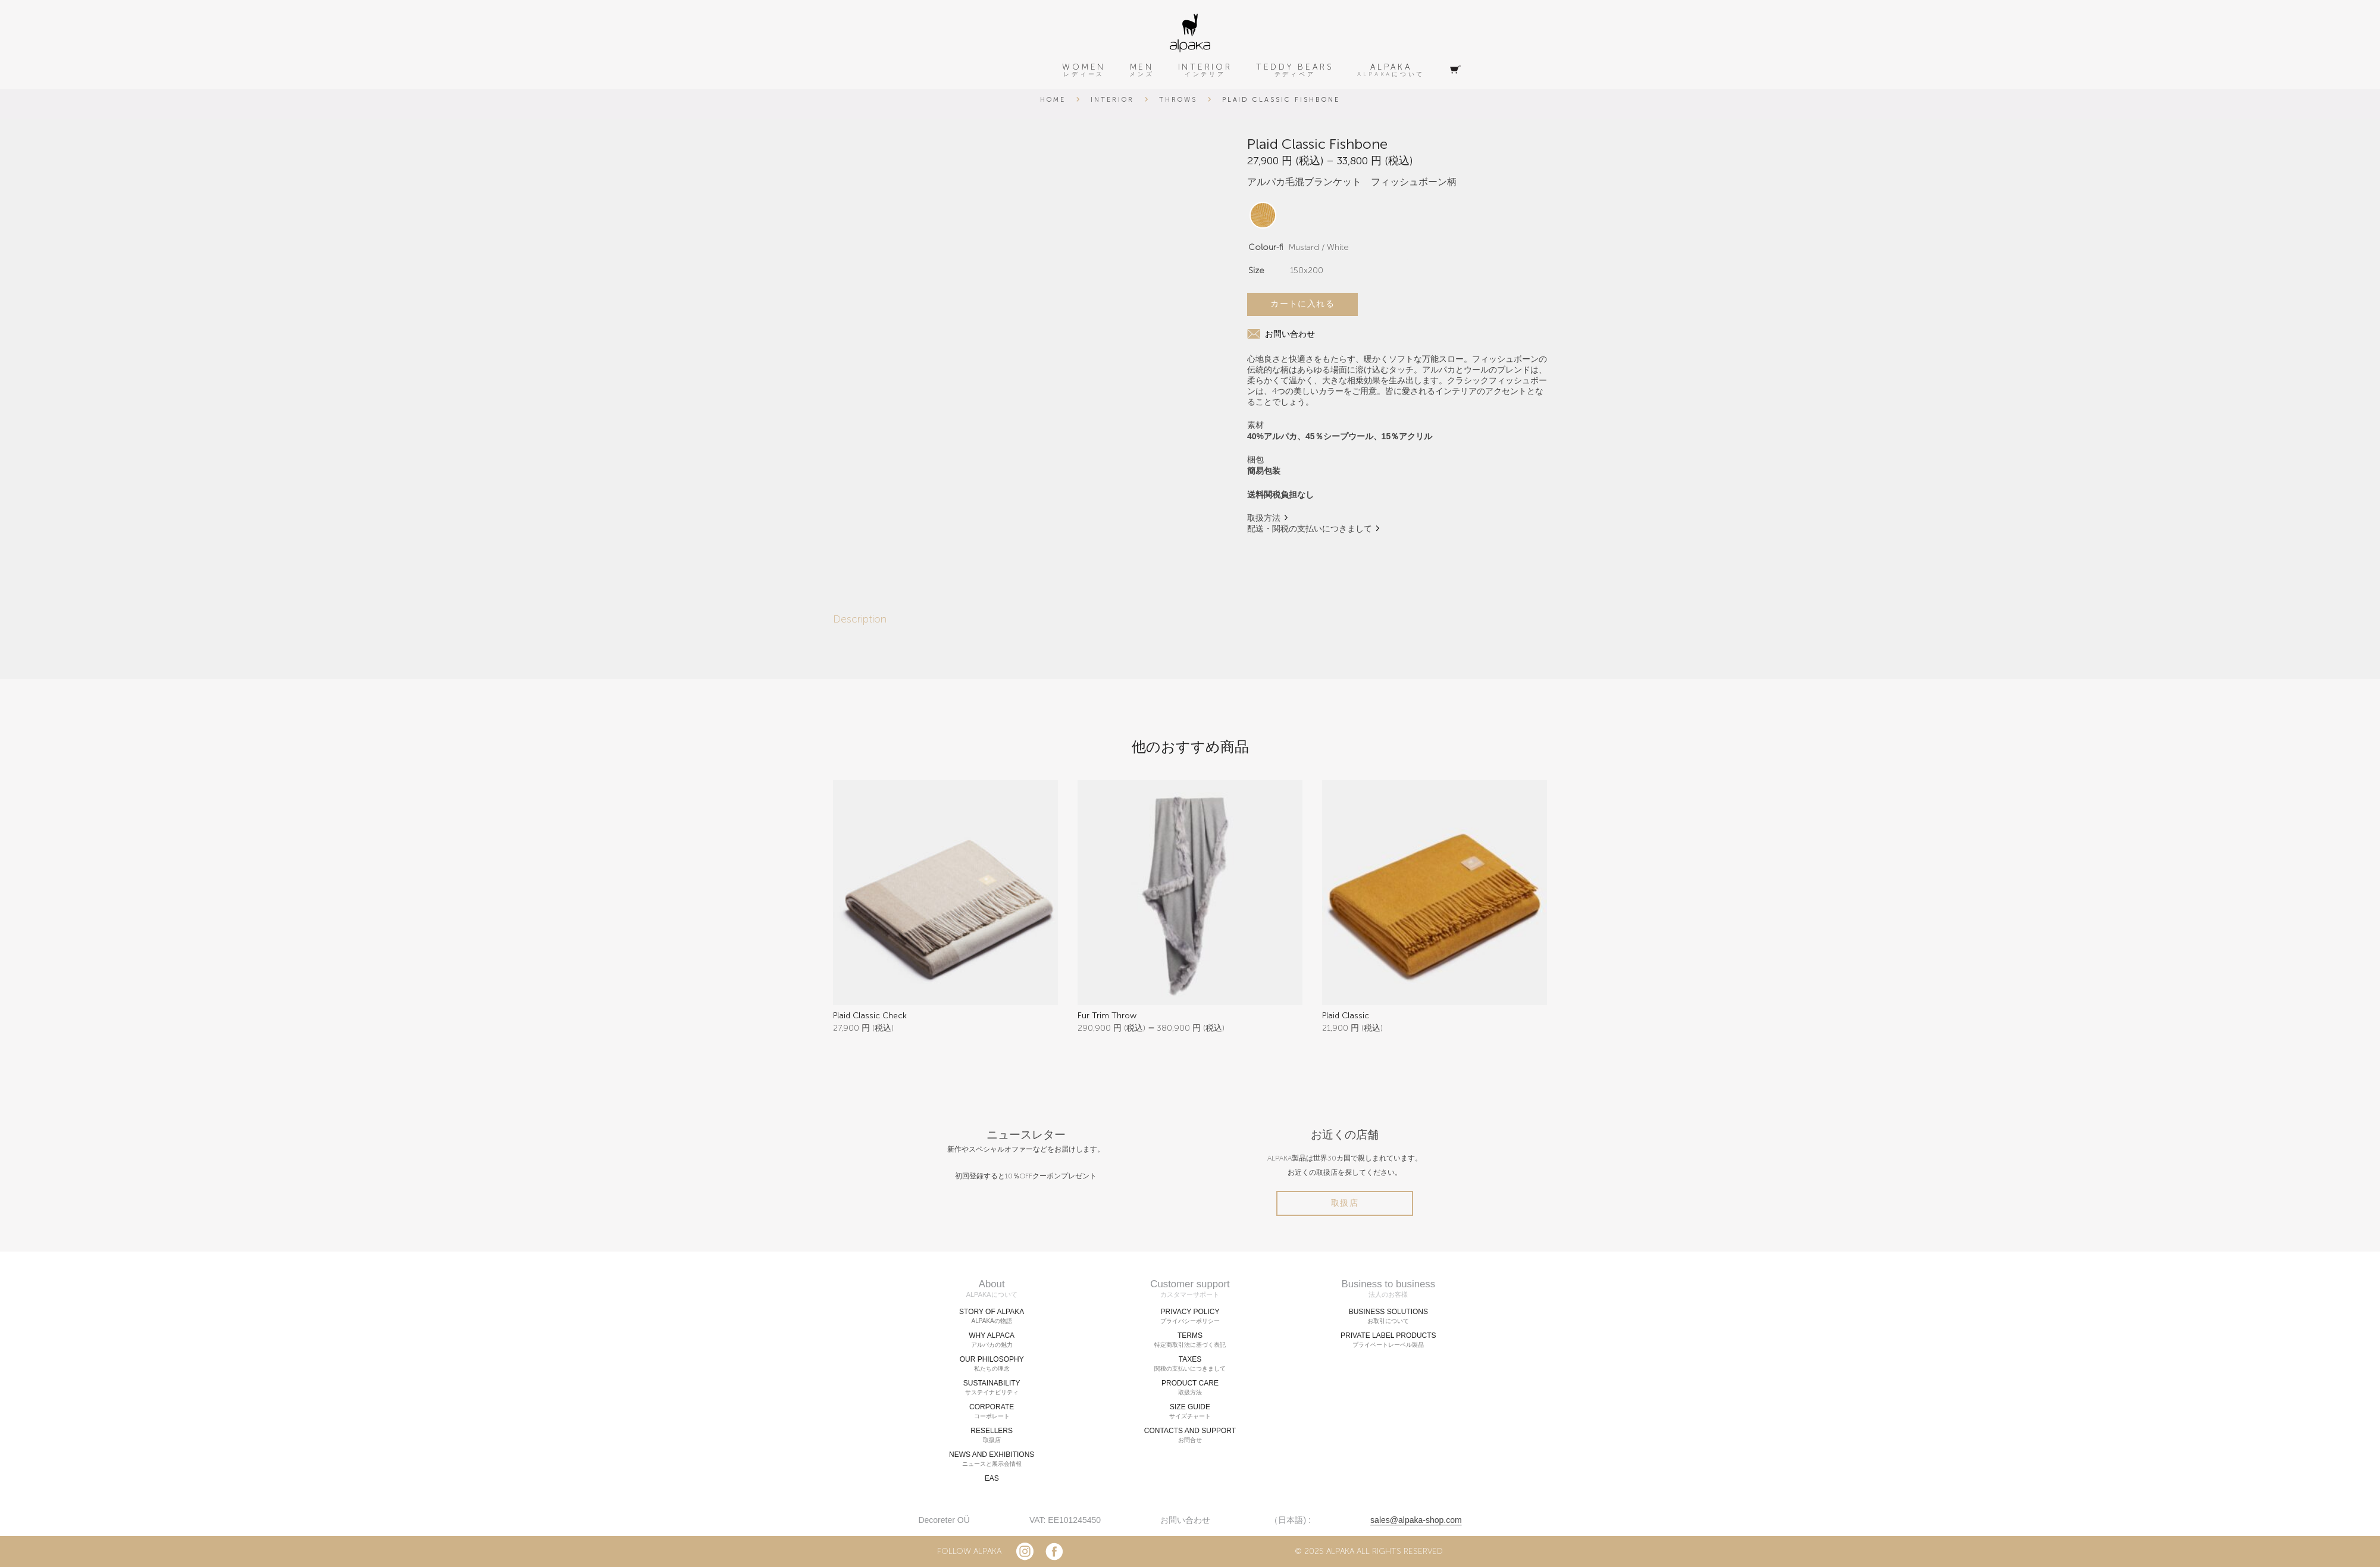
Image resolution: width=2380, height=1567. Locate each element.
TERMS (1189, 1340)
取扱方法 (1263, 518)
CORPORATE (991, 1412)
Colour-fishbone (1281, 247)
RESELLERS (991, 1435)
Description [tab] (860, 619)
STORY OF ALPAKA (991, 1316)
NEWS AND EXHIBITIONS (991, 1459)
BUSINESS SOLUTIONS (1388, 1316)
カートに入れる (1302, 304)
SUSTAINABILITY (991, 1388)
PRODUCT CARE (1189, 1388)
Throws (1178, 100)
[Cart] (1455, 70)
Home (1053, 100)
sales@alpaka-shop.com (1416, 1520)
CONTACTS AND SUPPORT (1189, 1435)
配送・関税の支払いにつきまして (1309, 529)
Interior (1112, 100)
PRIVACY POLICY (1189, 1316)
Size (1256, 270)
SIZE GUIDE (1189, 1412)
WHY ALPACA (991, 1340)
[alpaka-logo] (1190, 33)
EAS (992, 1478)
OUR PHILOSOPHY (991, 1364)
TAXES (1189, 1364)
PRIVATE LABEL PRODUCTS (1388, 1340)
